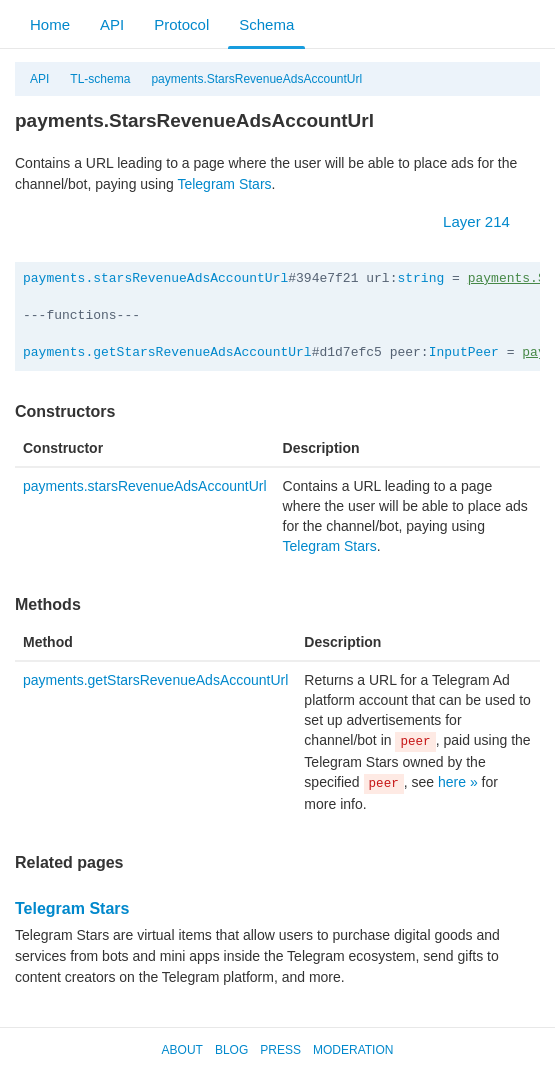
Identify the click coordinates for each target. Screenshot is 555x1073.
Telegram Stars (224, 184)
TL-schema (100, 79)
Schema (266, 24)
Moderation (353, 1050)
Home (50, 24)
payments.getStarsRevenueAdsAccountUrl (167, 352)
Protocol (181, 24)
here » (458, 782)
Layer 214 (486, 221)
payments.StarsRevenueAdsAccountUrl (256, 79)
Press (280, 1050)
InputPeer (464, 352)
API (112, 24)
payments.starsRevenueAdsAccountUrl (155, 278)
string (420, 278)
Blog (231, 1050)
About (182, 1050)
